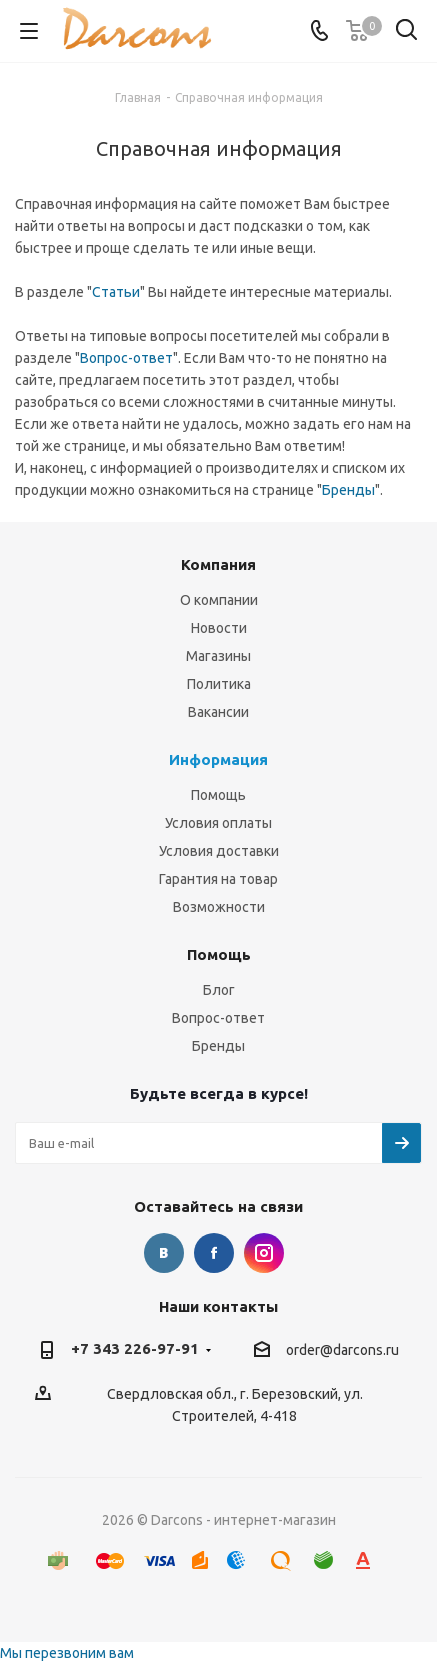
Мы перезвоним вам (67, 1653)
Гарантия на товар (218, 879)
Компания (218, 564)
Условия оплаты (218, 823)
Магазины (218, 656)
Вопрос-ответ (126, 358)
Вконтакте (164, 1253)
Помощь (218, 795)
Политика (219, 684)
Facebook (214, 1253)
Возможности (219, 907)
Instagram (264, 1253)
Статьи (116, 292)
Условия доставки (219, 851)
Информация (218, 759)
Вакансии (218, 712)
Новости (219, 628)
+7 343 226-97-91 (135, 1348)
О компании (219, 600)
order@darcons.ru (342, 1350)
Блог (219, 990)
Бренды (348, 490)
